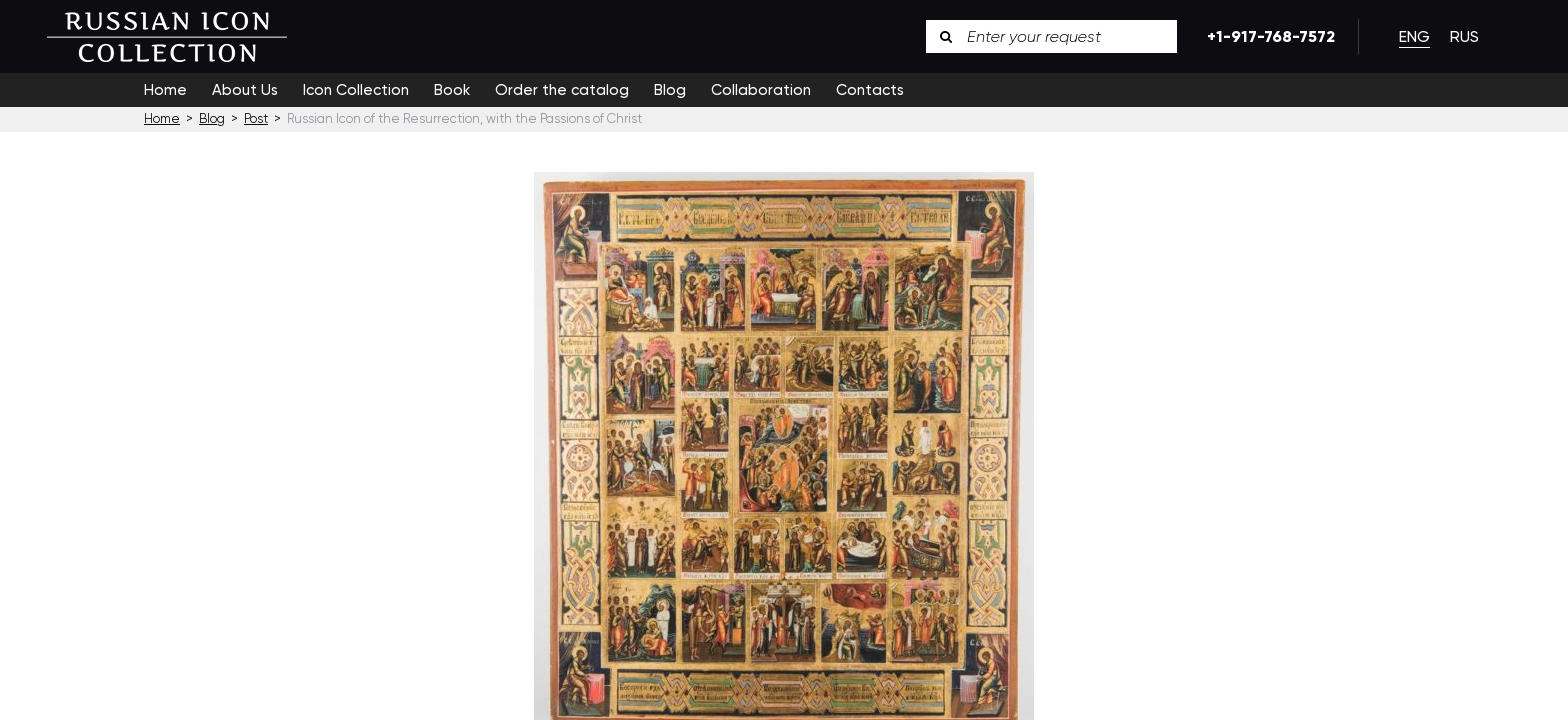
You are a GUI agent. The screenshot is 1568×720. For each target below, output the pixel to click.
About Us (245, 90)
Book (452, 90)
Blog (670, 90)
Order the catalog (562, 90)
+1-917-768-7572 (1267, 36)
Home (165, 90)
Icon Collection (356, 90)
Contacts (870, 90)
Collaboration (761, 90)
